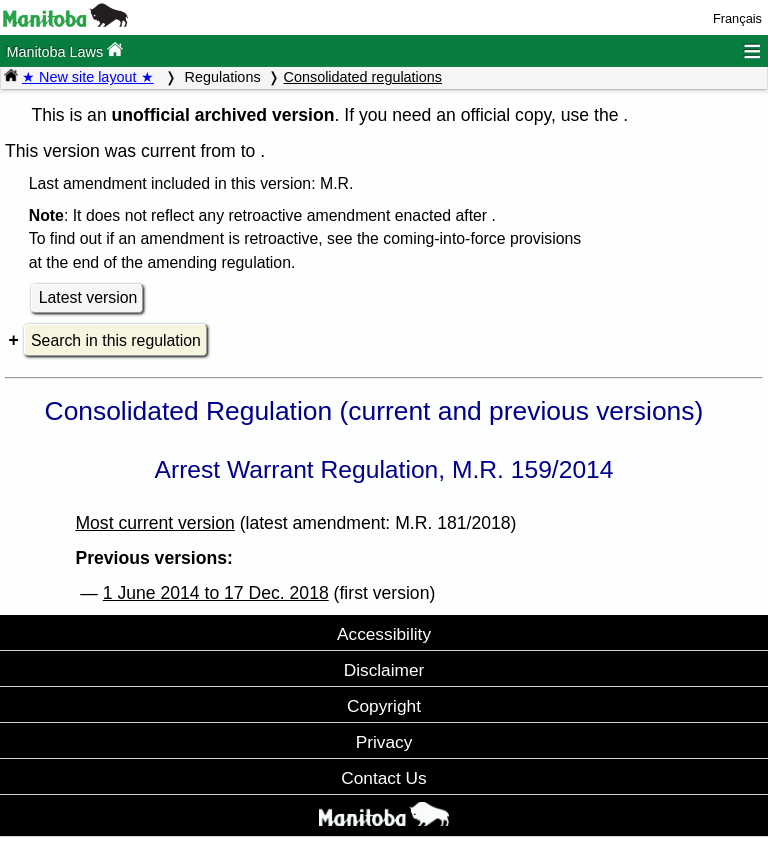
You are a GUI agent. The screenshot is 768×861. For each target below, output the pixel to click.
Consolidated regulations (363, 77)
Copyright (384, 706)
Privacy (384, 742)
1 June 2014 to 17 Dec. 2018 (216, 593)
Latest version (88, 297)
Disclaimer (384, 670)
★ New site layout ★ (88, 77)
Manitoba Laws (64, 50)
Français (737, 18)
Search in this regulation (116, 340)
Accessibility (384, 634)
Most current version (154, 523)
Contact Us (383, 778)
